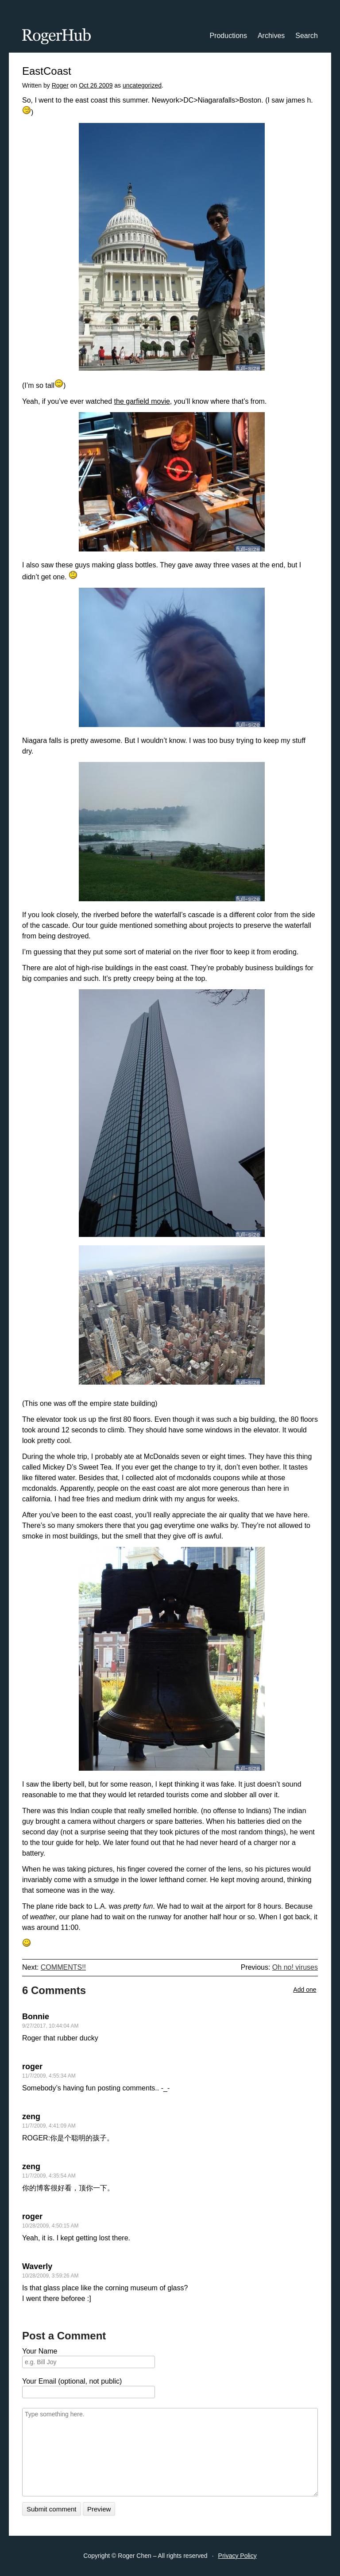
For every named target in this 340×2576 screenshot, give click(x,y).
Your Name (39, 2351)
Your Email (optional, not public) (72, 2381)
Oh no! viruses (295, 1967)
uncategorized (142, 85)
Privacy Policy (237, 2555)
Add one (304, 1989)
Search (306, 35)
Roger (60, 85)
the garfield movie (142, 401)
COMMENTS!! (63, 1967)
